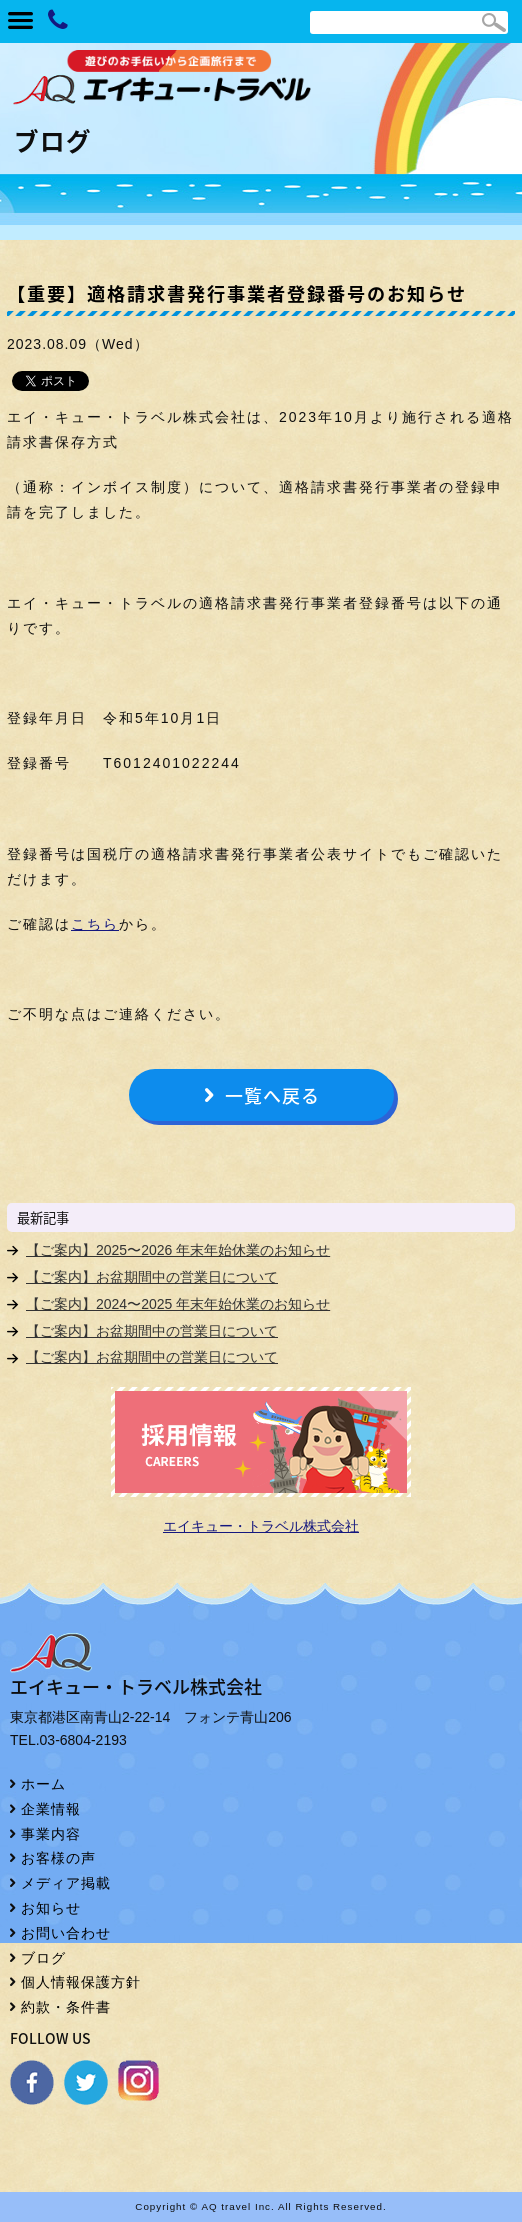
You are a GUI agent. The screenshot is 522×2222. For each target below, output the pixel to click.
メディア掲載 (66, 1883)
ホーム (43, 1784)
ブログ (43, 1958)
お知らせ (51, 1908)
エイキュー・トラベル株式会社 (261, 1526)
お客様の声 (58, 1858)
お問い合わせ (66, 1933)
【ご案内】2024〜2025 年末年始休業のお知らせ (178, 1304)
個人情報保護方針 (81, 1982)
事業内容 (51, 1834)
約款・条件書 (66, 2007)
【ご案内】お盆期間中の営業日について (152, 1277)
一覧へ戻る (272, 1095)
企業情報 (51, 1809)
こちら (95, 924)
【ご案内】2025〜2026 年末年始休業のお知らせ (178, 1250)
